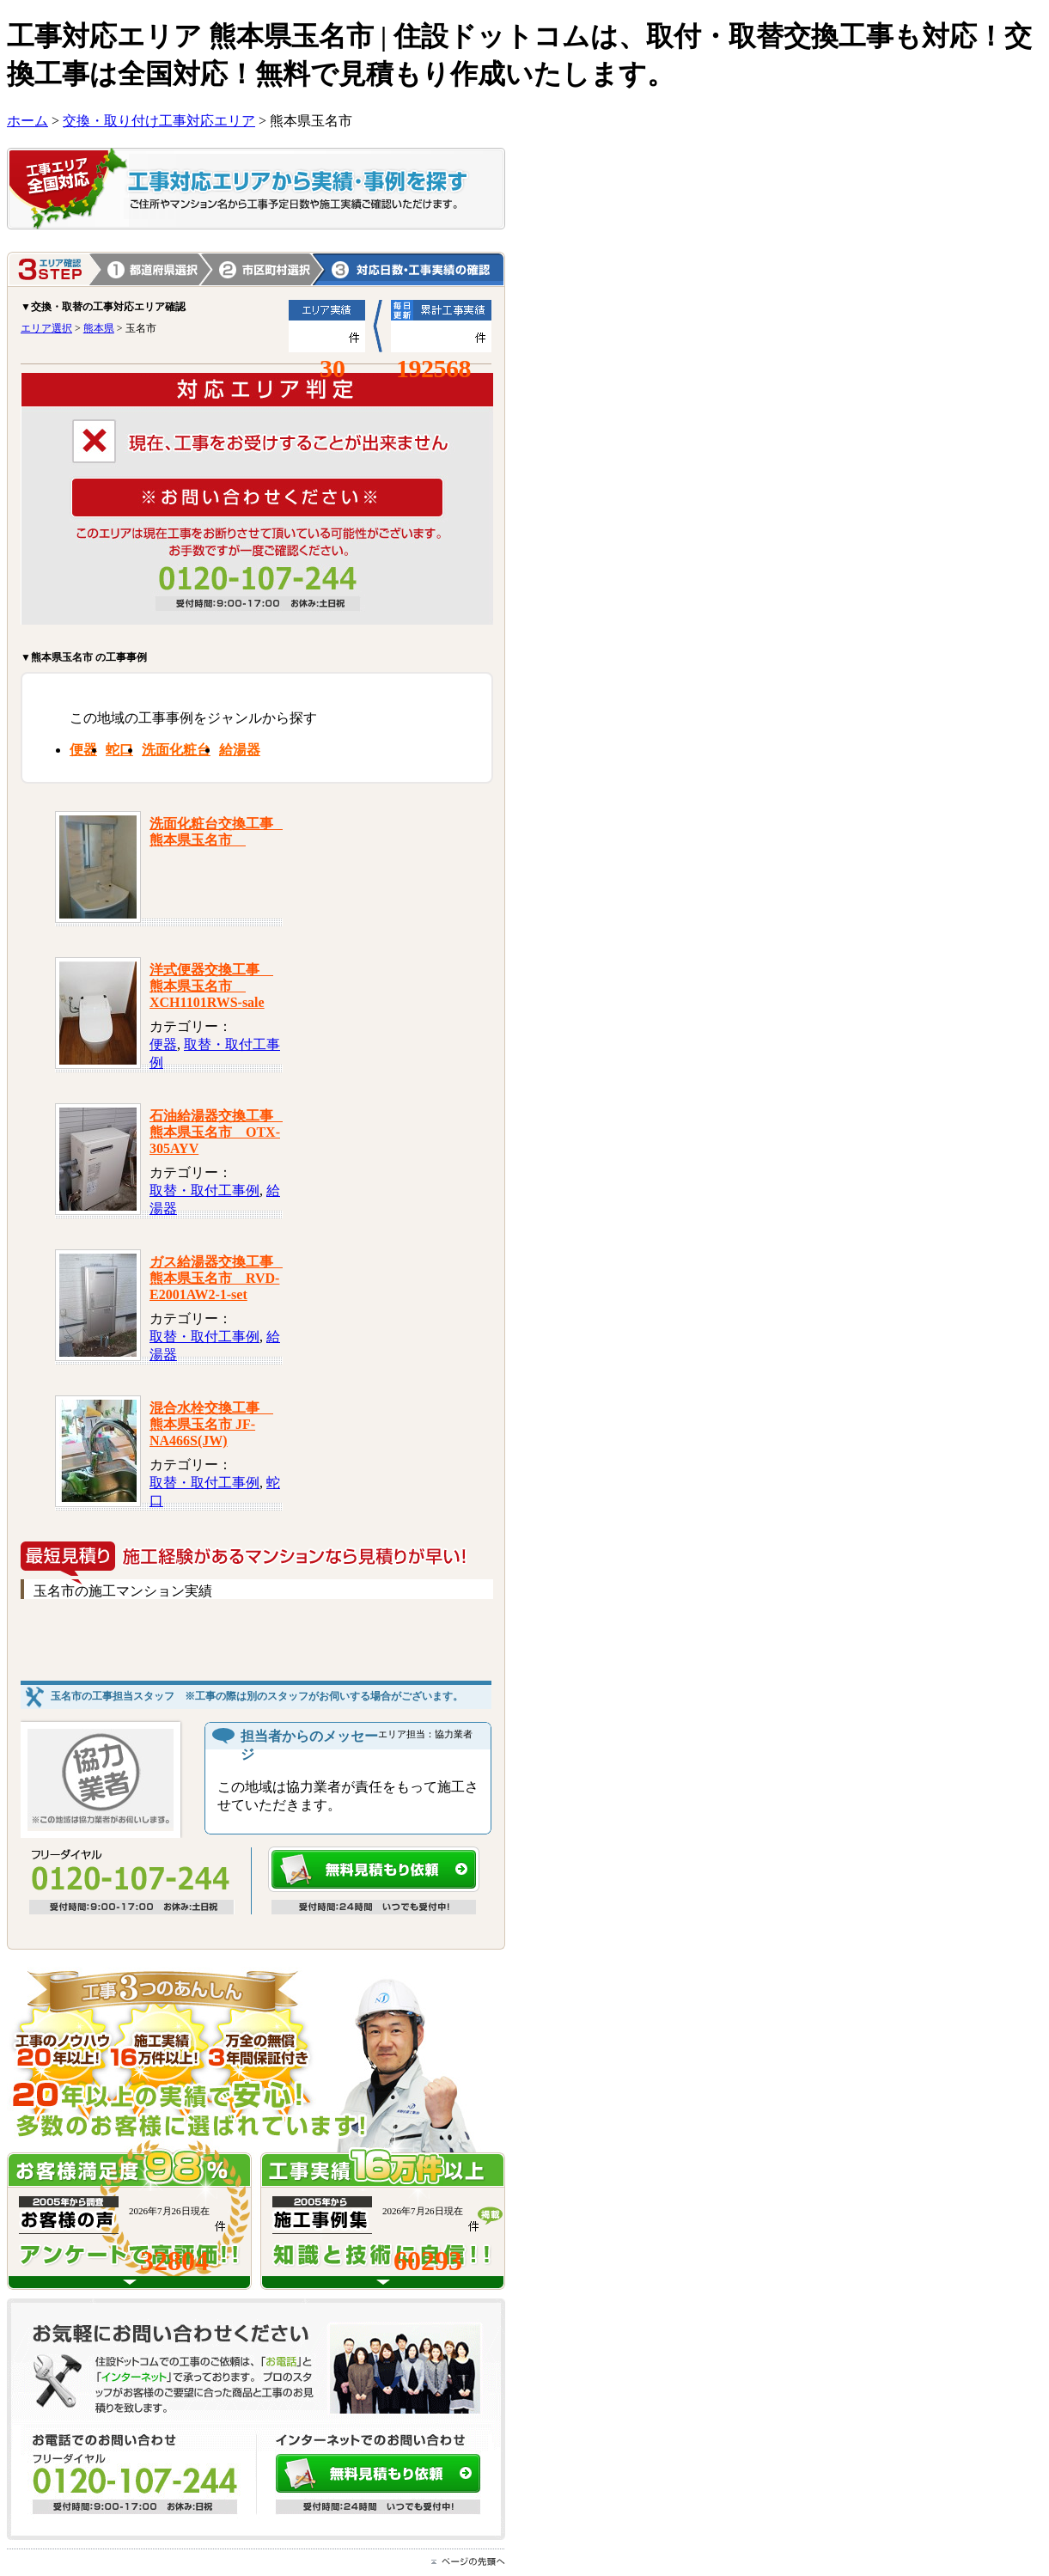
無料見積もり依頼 (373, 1869)
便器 (83, 749)
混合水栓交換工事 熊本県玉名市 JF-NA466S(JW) (211, 1424)
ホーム (27, 120)
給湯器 (239, 749)
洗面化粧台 (176, 749)
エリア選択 (46, 328)
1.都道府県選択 (150, 269)
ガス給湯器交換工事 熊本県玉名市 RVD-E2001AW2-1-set (218, 1278)
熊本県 (262, 269)
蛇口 (119, 749)
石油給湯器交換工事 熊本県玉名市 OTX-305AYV (218, 1132)
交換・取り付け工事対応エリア (159, 120)
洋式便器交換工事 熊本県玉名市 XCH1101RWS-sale (211, 986)
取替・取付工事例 (204, 1190)
